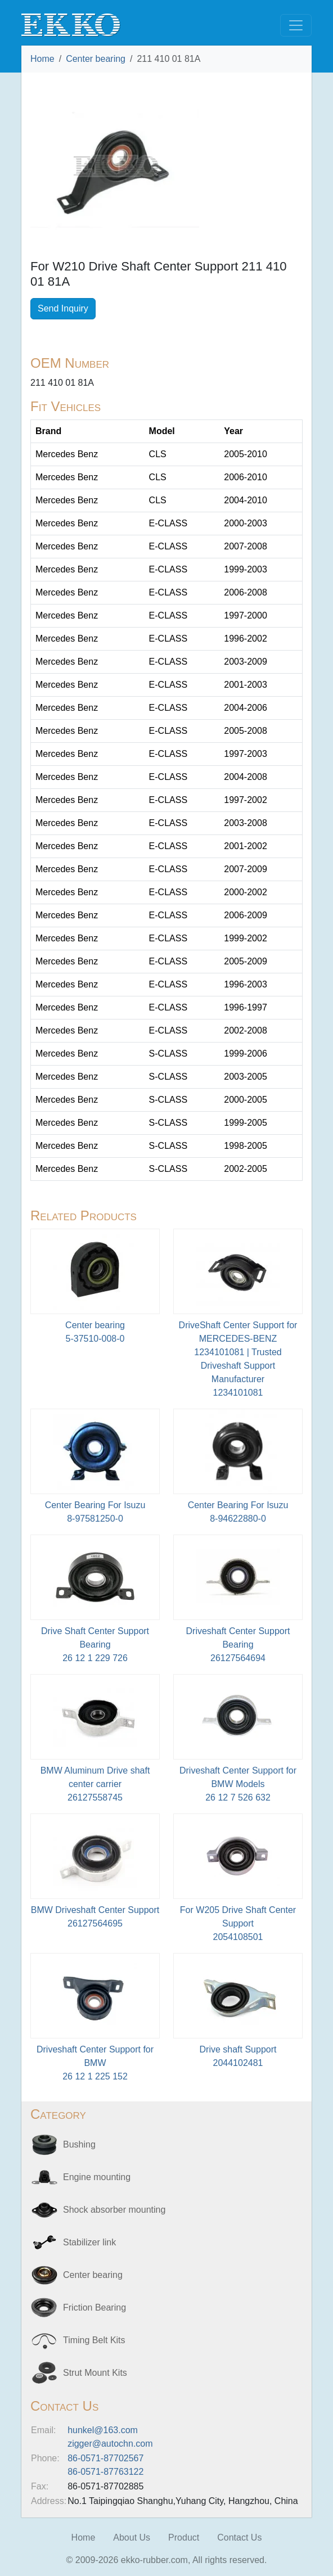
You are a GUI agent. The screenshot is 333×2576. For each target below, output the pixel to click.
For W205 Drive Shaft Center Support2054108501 (238, 1923)
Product (183, 2537)
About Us (131, 2537)
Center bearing (95, 59)
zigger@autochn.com (110, 2443)
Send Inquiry (63, 308)
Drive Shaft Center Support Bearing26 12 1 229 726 (95, 1644)
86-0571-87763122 (105, 2471)
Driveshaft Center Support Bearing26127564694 (238, 1644)
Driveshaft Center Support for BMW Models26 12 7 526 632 (237, 1784)
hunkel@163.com (103, 2430)
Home (42, 59)
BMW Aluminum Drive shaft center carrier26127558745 (95, 1784)
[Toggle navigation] (296, 25)
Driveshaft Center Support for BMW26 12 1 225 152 (95, 2063)
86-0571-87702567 (105, 2458)
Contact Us (239, 2537)
